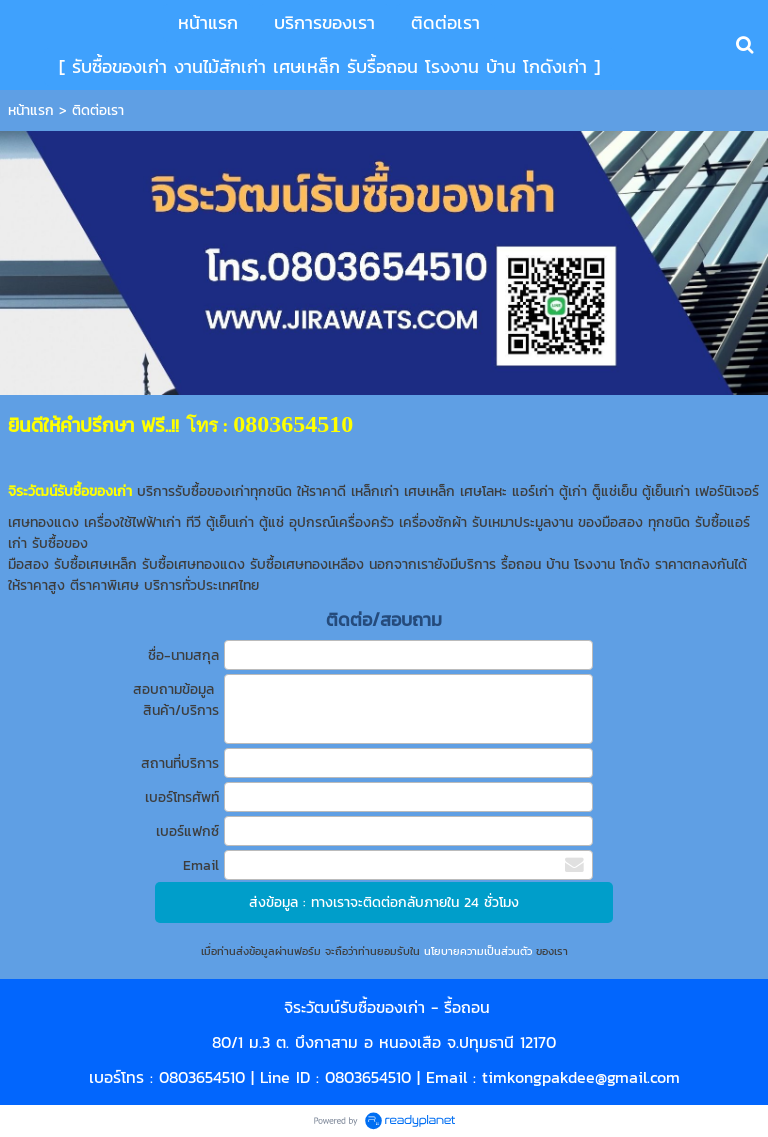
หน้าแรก (31, 110)
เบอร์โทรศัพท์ (182, 797)
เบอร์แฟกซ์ (187, 831)
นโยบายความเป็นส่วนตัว (478, 951)
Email (201, 865)
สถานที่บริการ (180, 763)
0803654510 (202, 1077)
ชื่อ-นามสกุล (183, 655)
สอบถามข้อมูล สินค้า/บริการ (176, 700)
